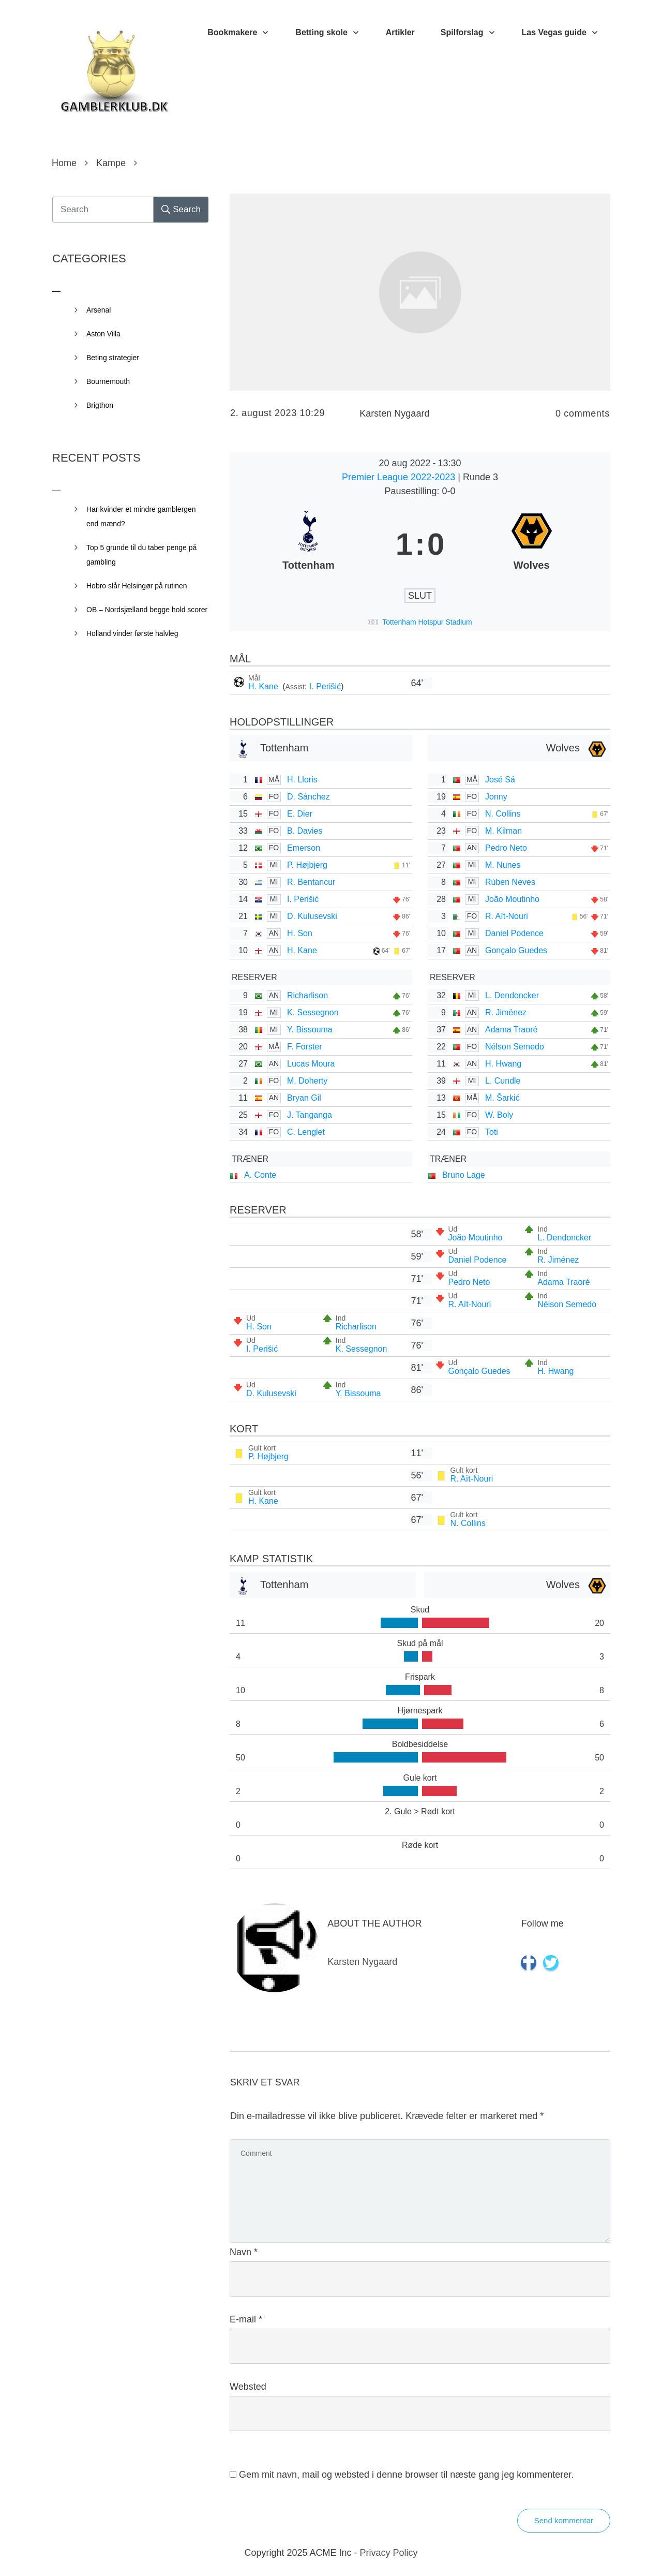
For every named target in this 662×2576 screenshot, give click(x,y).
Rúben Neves (510, 882)
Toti (491, 1132)
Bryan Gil (304, 1097)
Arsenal (98, 310)
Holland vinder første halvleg (132, 633)
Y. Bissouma (310, 1029)
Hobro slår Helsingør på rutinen (136, 586)
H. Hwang (503, 1063)
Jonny (496, 796)
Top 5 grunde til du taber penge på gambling (141, 554)
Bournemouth (108, 381)
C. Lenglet (306, 1132)
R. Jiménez (505, 1012)
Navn (244, 2252)
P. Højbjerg (307, 865)
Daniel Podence (514, 933)
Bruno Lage (463, 1175)
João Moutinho (512, 899)
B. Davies (304, 830)
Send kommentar (563, 2520)
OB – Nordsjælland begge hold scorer (146, 609)
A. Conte (260, 1175)
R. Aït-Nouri (506, 916)
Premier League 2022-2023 (400, 477)
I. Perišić (325, 686)
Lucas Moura (311, 1063)
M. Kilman (503, 830)
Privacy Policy (389, 2553)
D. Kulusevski (312, 916)
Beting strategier (112, 357)
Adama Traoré (511, 1029)
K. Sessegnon (313, 1012)
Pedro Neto (506, 847)
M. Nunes (502, 865)
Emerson (303, 847)
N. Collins (502, 813)
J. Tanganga (309, 1115)
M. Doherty (307, 1080)
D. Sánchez (308, 796)
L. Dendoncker (512, 995)
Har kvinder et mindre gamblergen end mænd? (141, 516)
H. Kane (264, 686)
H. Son (299, 933)
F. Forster (304, 1046)
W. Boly (499, 1115)
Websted (248, 2386)
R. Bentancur (311, 882)
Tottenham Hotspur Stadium (427, 622)
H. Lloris (302, 779)
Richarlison (307, 995)
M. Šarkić (502, 1097)
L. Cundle (503, 1080)
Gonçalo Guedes (516, 950)
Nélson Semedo (514, 1046)
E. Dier (299, 813)
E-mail (246, 2319)
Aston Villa (103, 334)
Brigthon (99, 405)
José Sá (500, 779)
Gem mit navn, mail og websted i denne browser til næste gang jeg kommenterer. (406, 2474)
